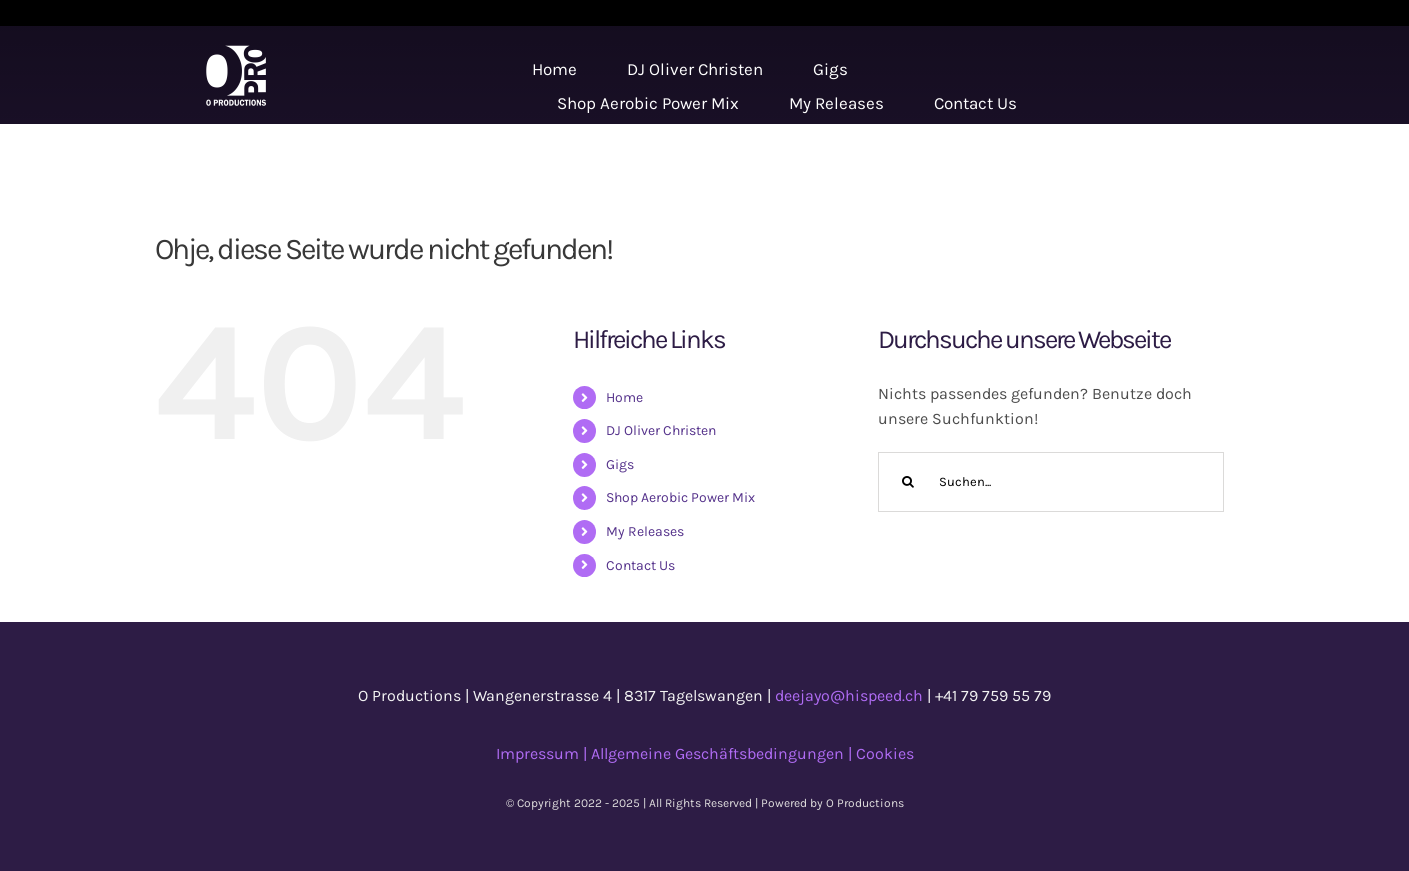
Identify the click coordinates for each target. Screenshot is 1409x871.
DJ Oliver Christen (661, 430)
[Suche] (908, 482)
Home (624, 397)
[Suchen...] (1051, 482)
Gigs (620, 464)
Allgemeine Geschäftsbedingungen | (723, 753)
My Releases (645, 531)
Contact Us (640, 565)
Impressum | (543, 753)
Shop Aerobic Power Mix (680, 497)
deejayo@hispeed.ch (849, 695)
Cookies (885, 753)
